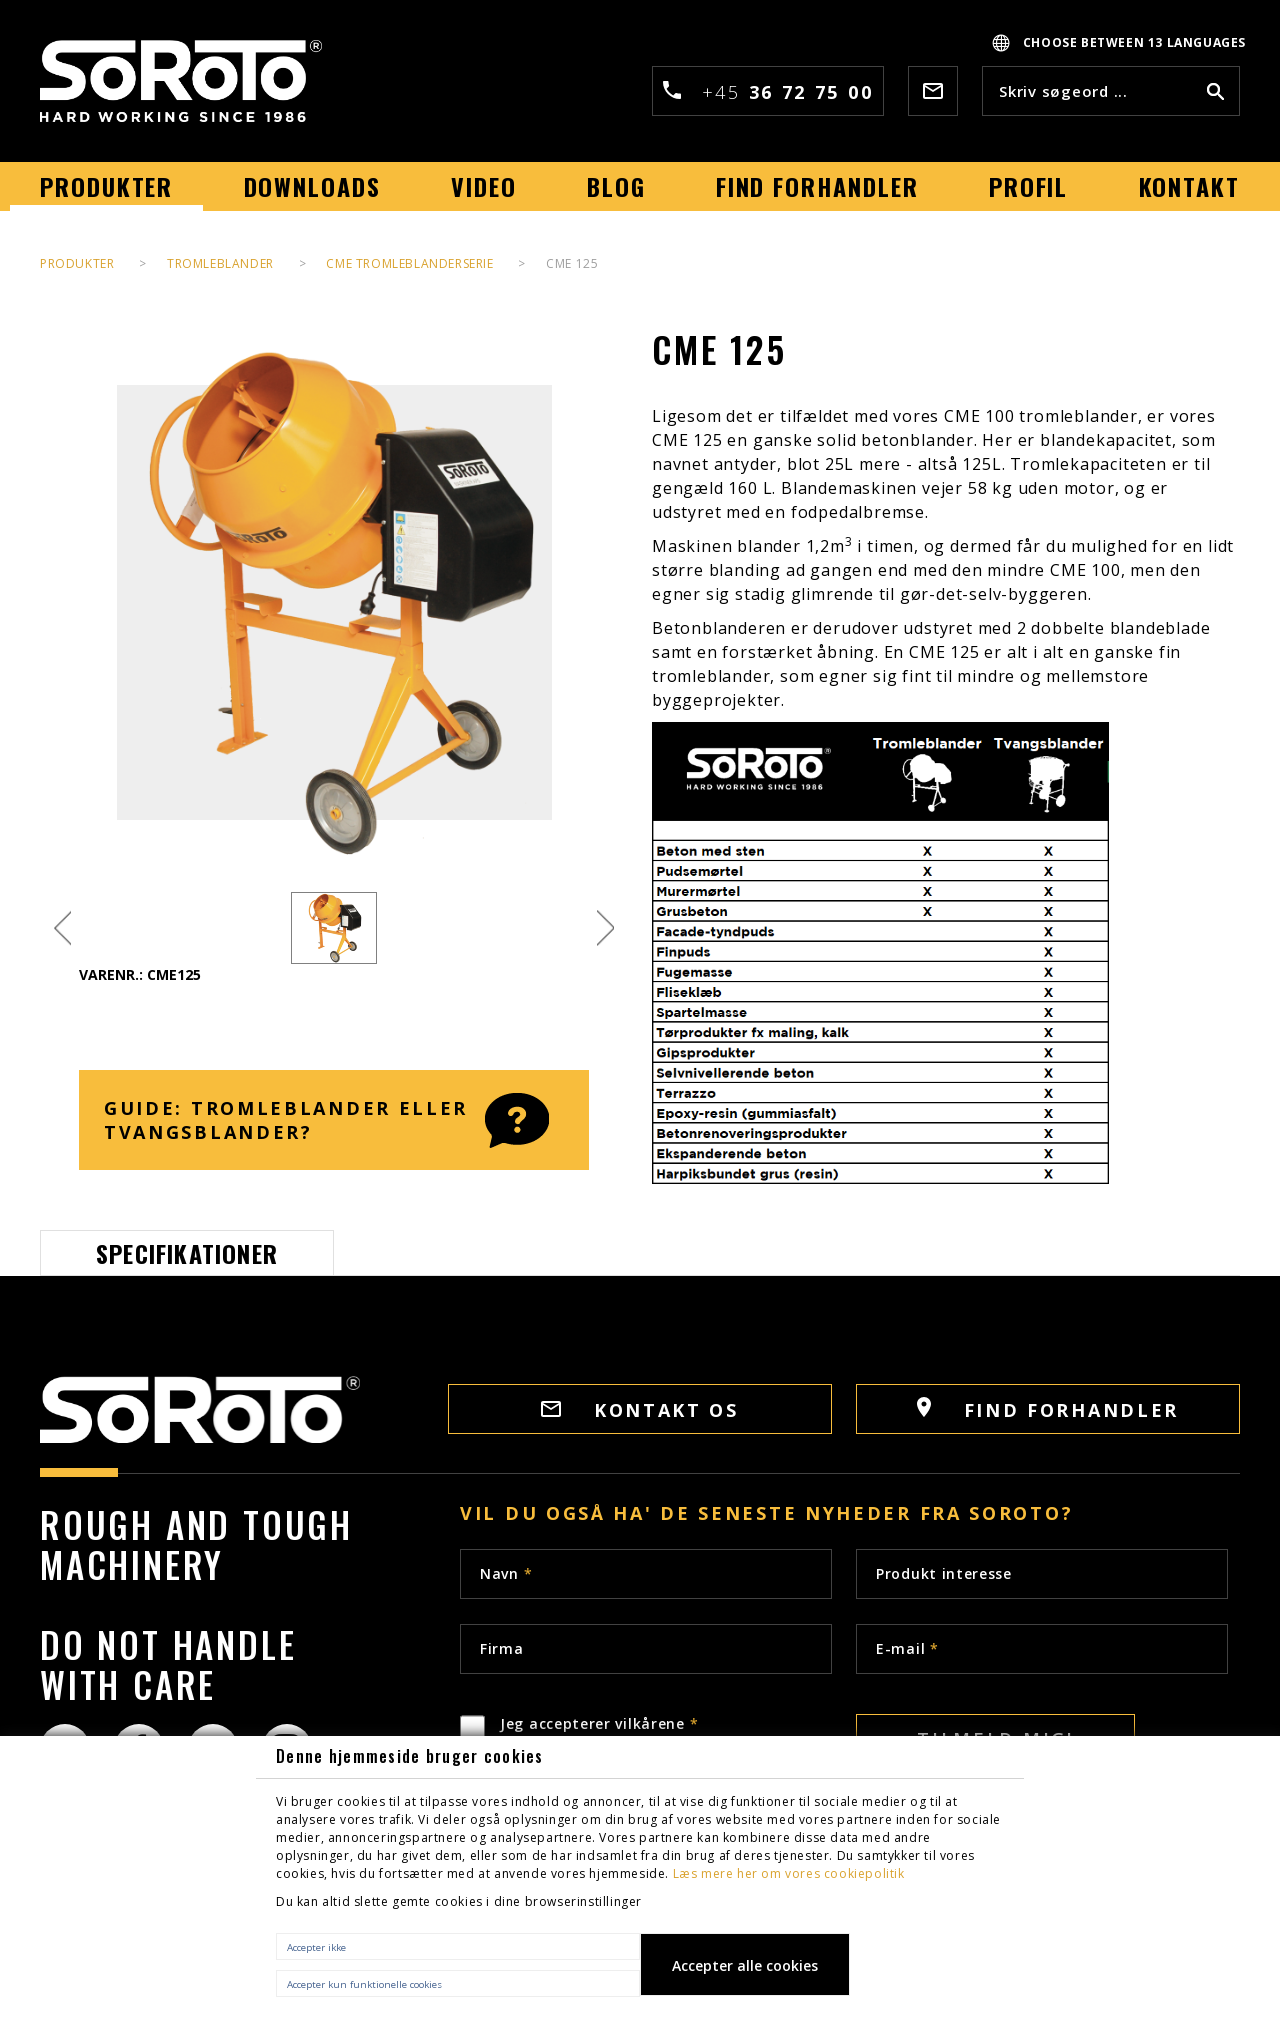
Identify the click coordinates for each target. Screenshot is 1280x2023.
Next (605, 928)
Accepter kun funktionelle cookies (364, 1984)
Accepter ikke (316, 1947)
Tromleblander (220, 263)
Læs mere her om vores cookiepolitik (789, 1873)
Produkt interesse (944, 1573)
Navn (506, 1573)
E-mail (907, 1648)
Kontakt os (640, 1410)
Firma (502, 1648)
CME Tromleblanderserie (409, 263)
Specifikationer (187, 1253)
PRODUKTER (77, 263)
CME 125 (572, 263)
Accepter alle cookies (745, 1965)
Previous (62, 928)
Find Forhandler (1048, 1409)
